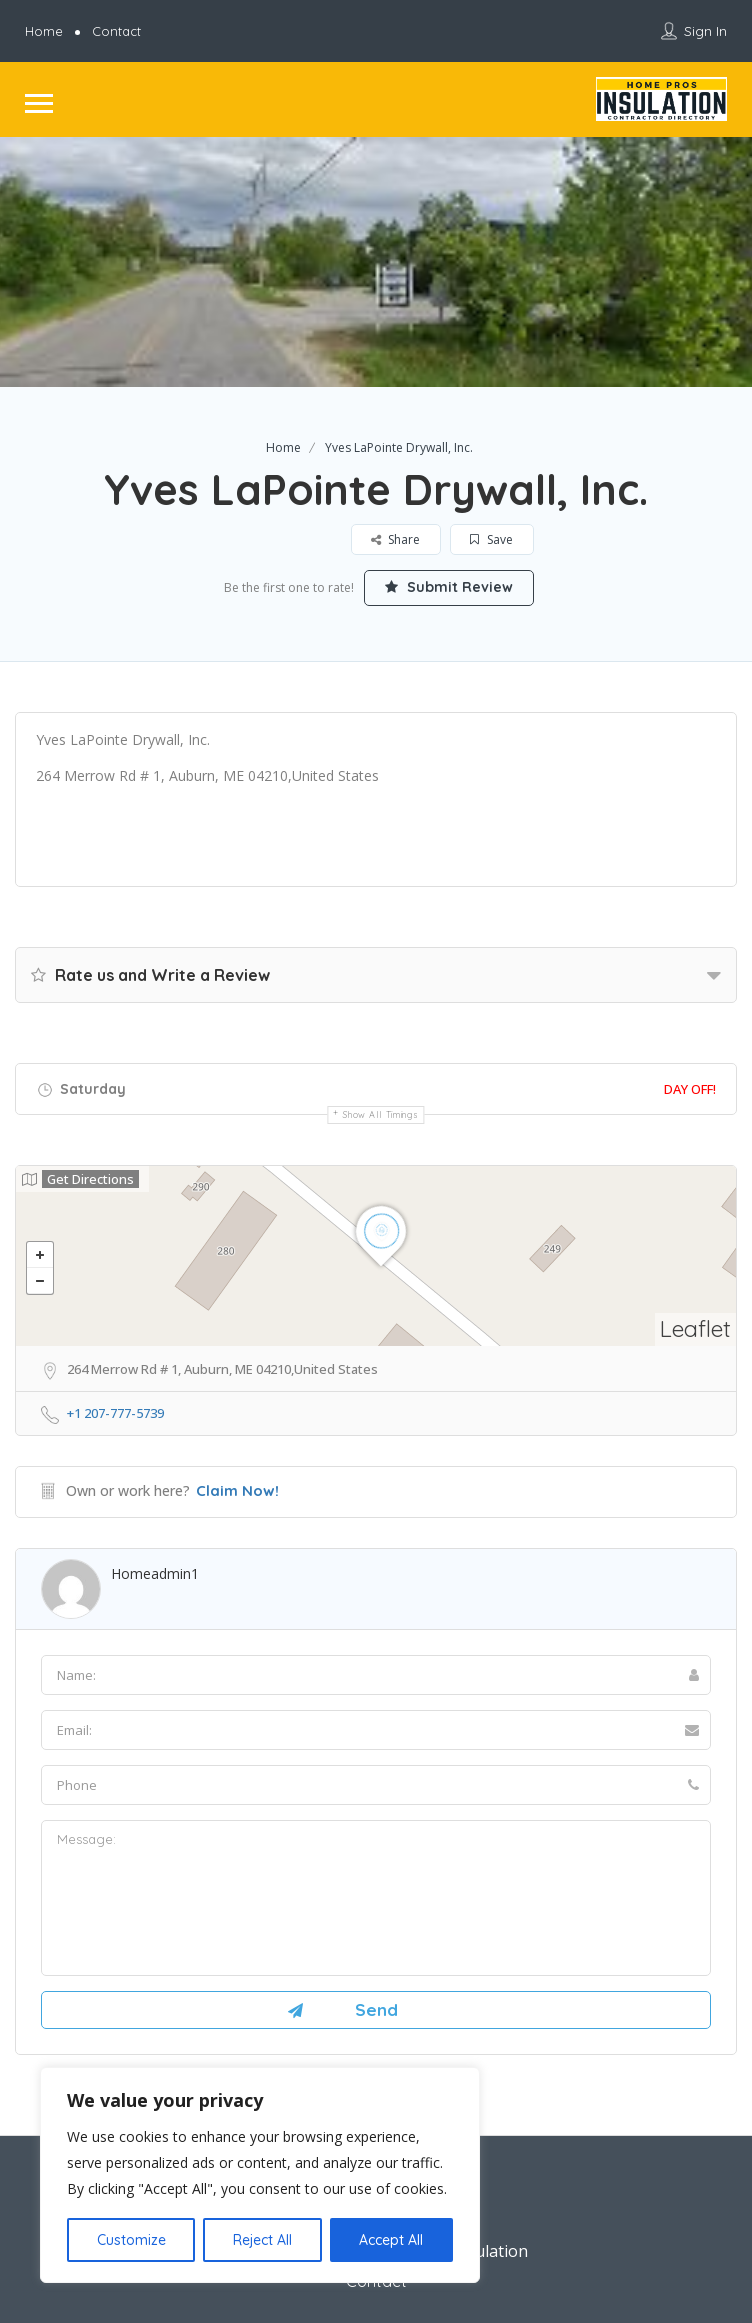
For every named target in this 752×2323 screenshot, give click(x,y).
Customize (131, 2240)
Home (44, 31)
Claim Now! (237, 1490)
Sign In (705, 31)
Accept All (391, 2240)
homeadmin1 (155, 1573)
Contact (116, 31)
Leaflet (695, 1328)
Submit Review (449, 587)
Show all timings (380, 1114)
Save (491, 539)
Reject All (262, 2240)
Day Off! (690, 1089)
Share (395, 539)
